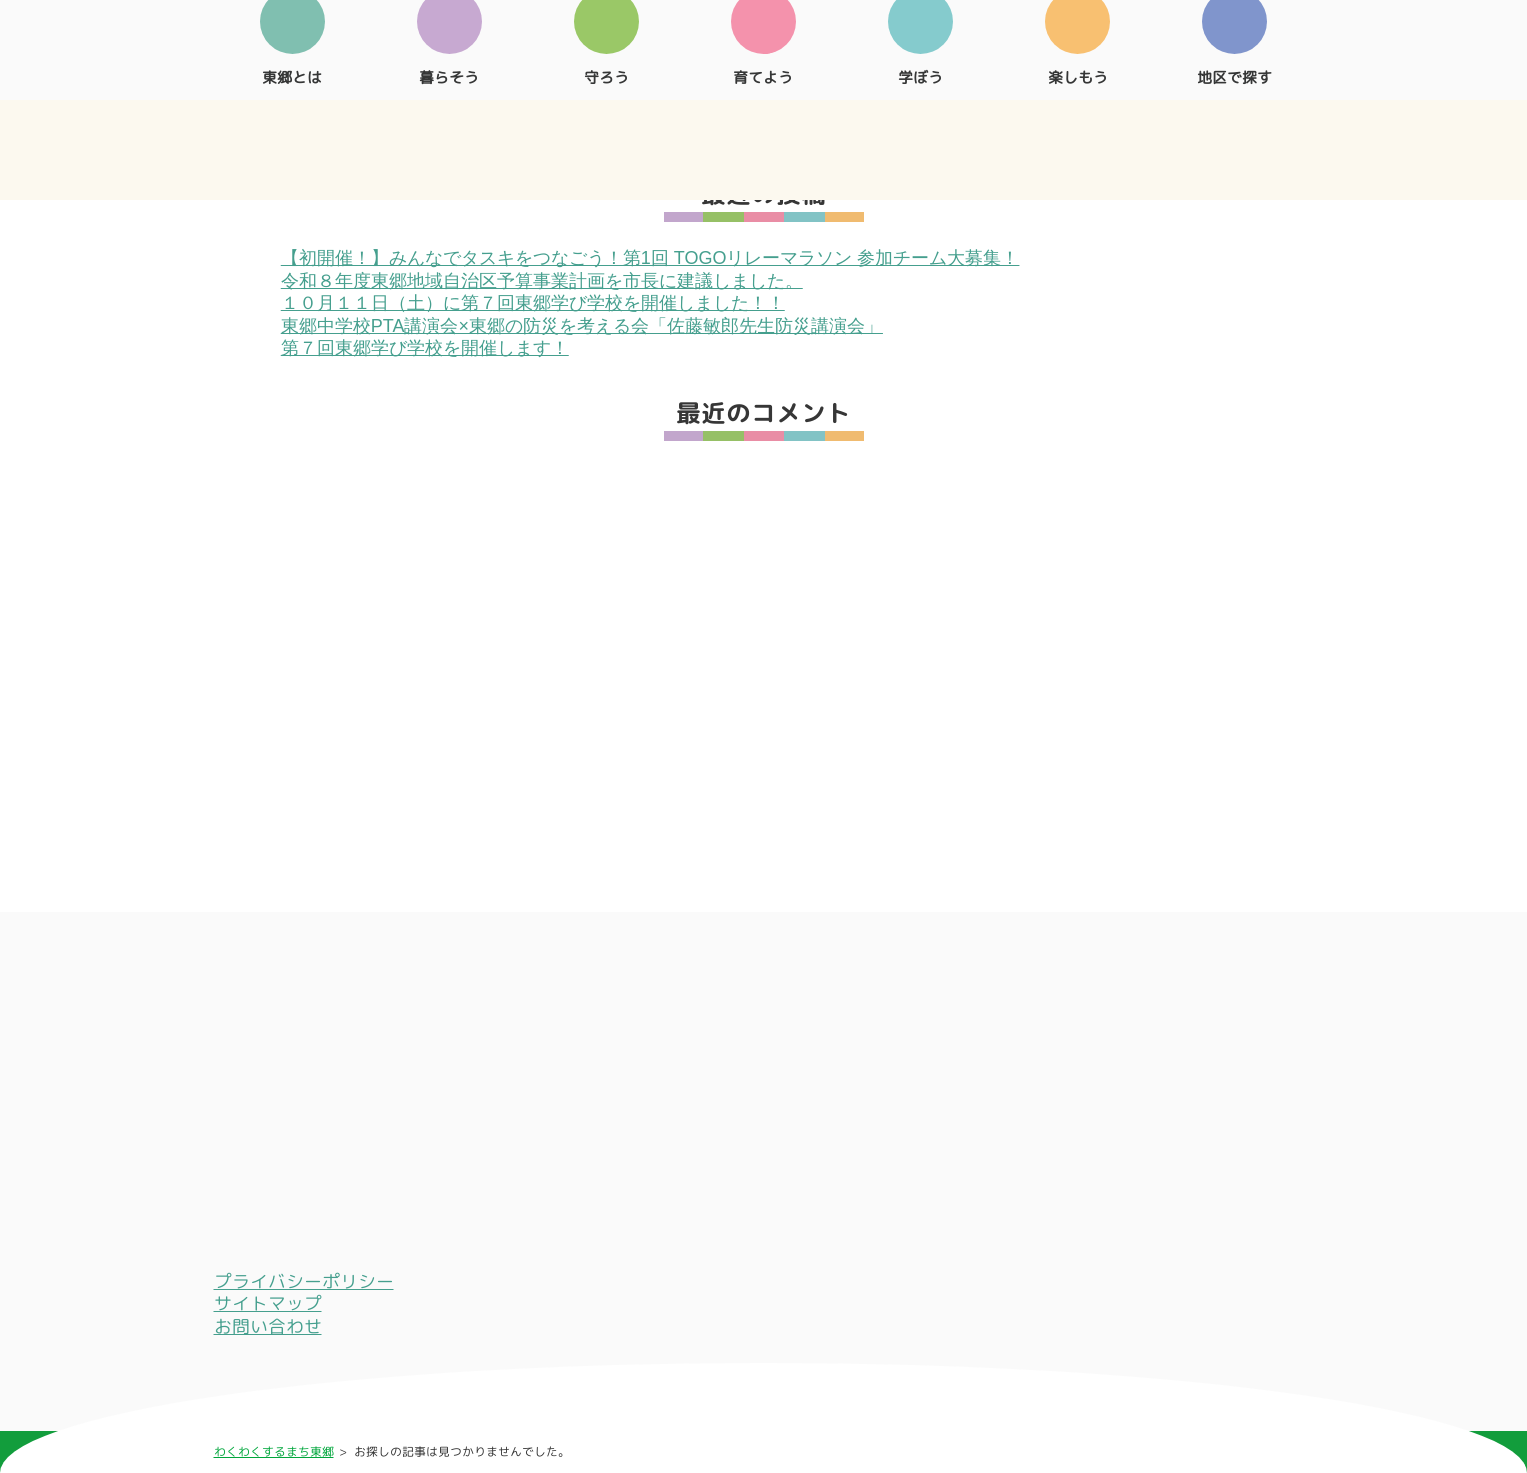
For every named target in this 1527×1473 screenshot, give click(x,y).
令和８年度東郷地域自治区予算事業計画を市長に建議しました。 (542, 281)
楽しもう (1077, 144)
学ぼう (920, 144)
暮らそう (449, 144)
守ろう (606, 144)
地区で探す (1234, 144)
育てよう (763, 144)
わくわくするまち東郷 (274, 1451)
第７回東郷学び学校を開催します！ (425, 348)
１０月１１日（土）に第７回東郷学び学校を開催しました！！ (533, 303)
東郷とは (292, 144)
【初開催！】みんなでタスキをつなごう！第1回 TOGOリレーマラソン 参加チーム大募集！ (650, 258)
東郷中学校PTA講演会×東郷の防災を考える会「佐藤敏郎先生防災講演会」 (582, 326)
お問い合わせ (268, 1326)
